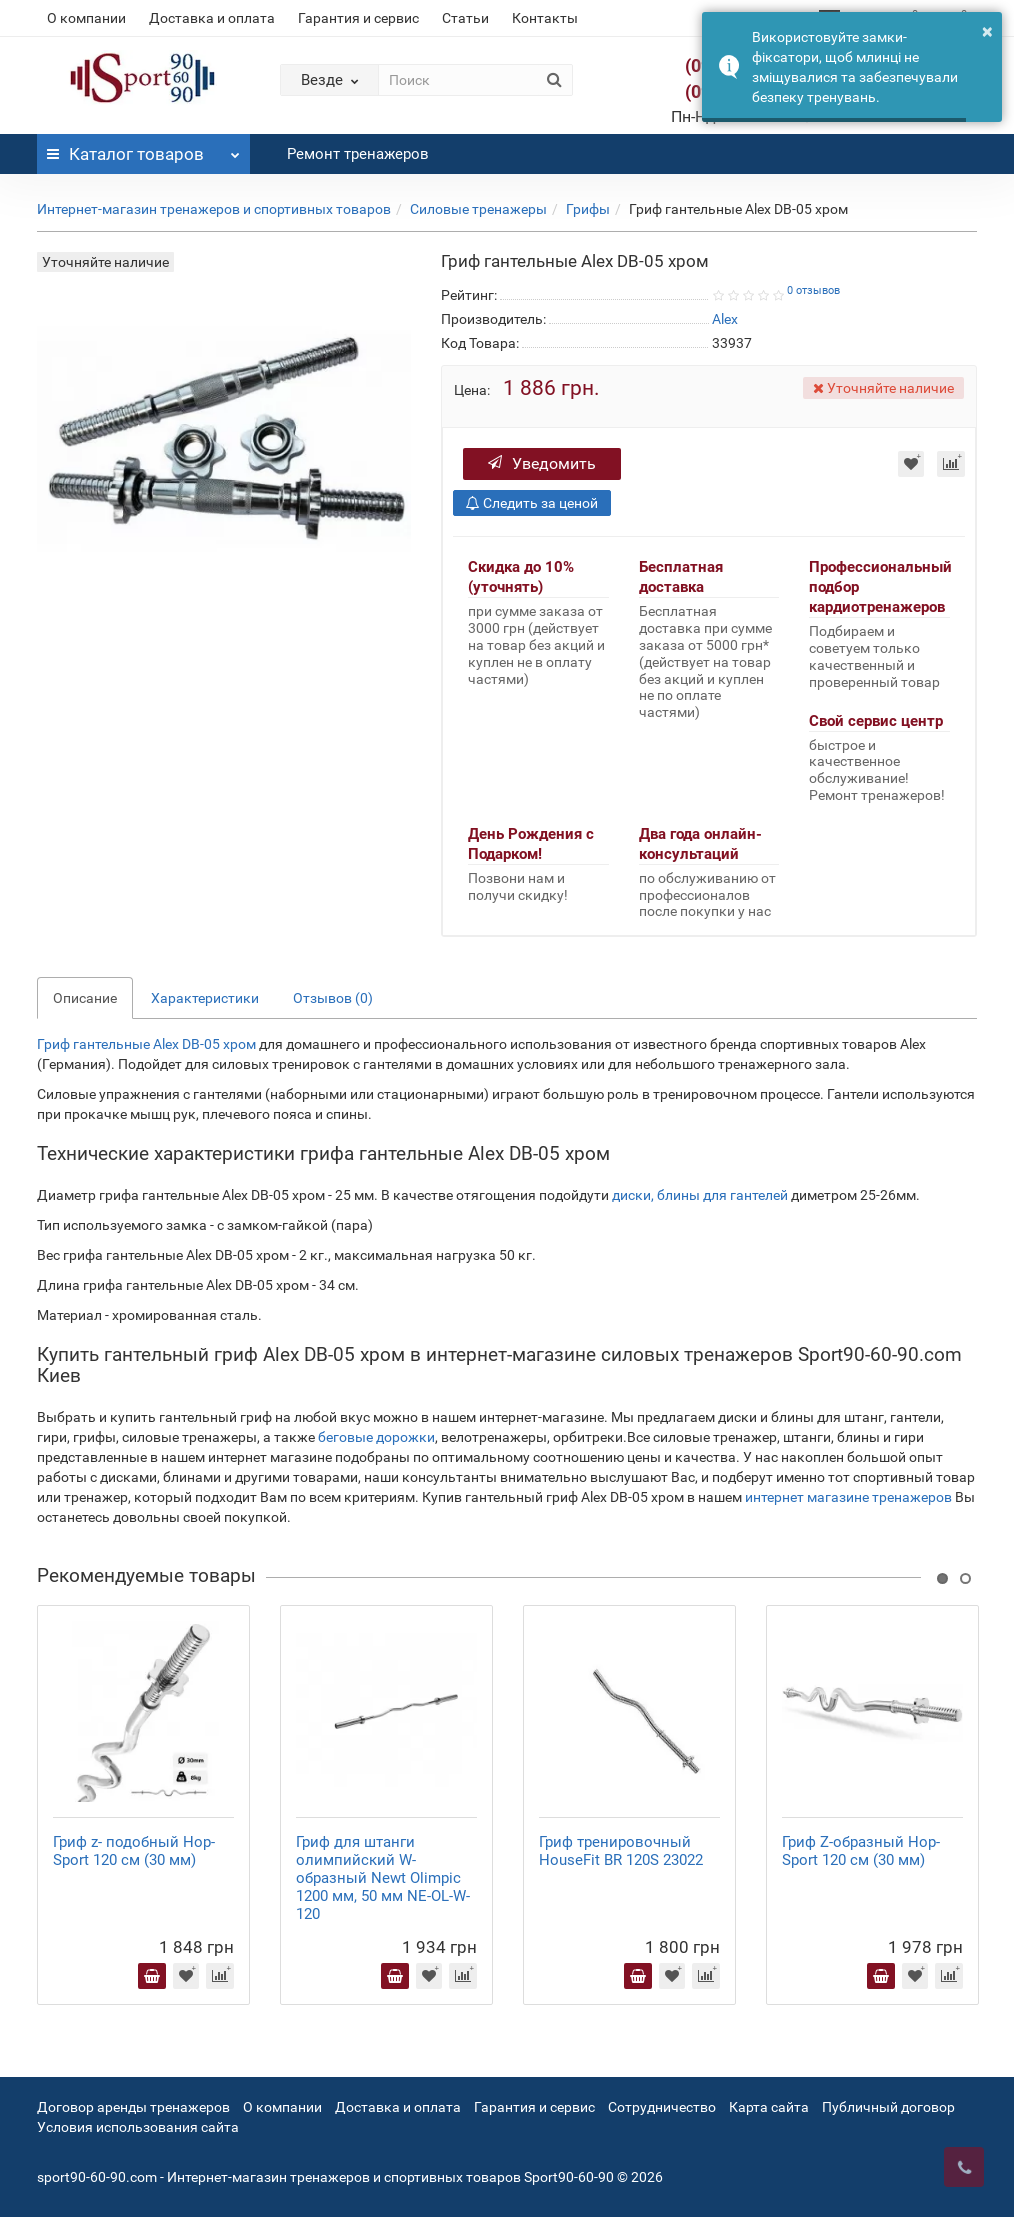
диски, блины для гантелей (700, 1195)
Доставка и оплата (212, 18)
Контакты (545, 18)
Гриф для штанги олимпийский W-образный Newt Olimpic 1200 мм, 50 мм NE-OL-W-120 (383, 1878)
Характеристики (205, 998)
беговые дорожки (376, 1437)
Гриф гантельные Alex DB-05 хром (146, 1044)
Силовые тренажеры (478, 209)
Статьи (465, 18)
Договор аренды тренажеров (133, 2107)
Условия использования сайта (138, 2127)
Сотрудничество (662, 2107)
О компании (86, 18)
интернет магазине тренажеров (848, 1497)
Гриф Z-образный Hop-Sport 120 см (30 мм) (861, 1851)
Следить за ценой (532, 503)
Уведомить (542, 463)
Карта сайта (769, 2107)
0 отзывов (813, 290)
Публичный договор (888, 2107)
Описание (85, 998)
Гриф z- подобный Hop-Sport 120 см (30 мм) (134, 1851)
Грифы (588, 209)
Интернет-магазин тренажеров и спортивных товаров (214, 209)
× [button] (987, 31)
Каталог (143, 149)
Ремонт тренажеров (358, 154)
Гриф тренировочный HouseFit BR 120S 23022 (621, 1851)
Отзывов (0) (333, 998)
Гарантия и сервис (358, 18)
